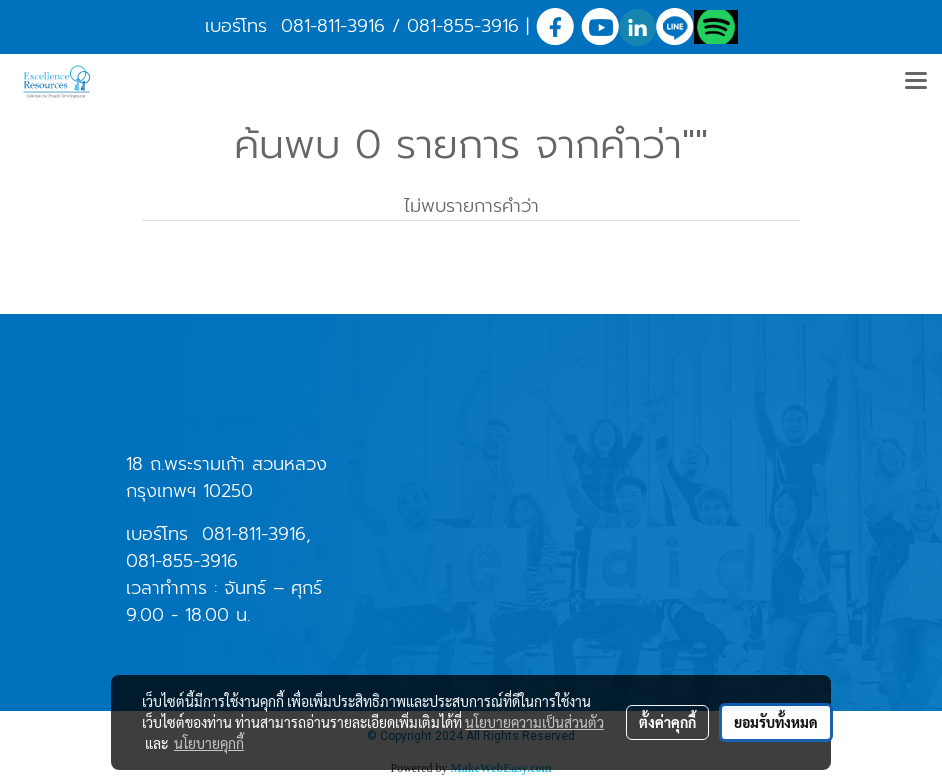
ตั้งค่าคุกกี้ (667, 722)
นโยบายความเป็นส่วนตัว (534, 722)
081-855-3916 (463, 26)
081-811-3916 (333, 26)
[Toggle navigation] (916, 82)
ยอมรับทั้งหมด (776, 722)
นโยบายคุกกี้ (209, 743)
